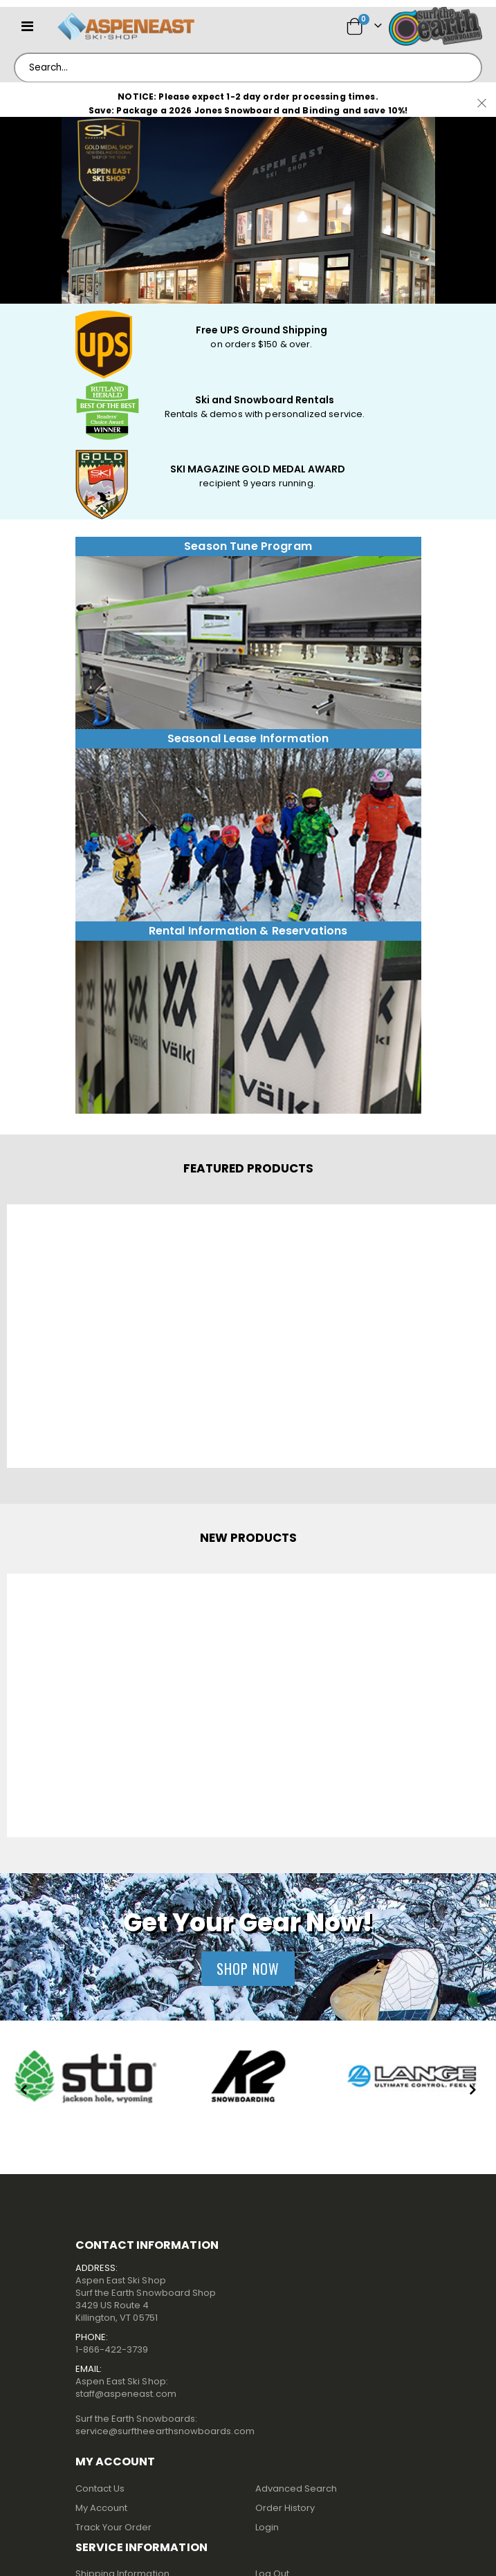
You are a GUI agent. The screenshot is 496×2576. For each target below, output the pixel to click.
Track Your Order (113, 2527)
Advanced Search (296, 2488)
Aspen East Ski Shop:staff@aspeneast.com (125, 2387)
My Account (101, 2507)
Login (267, 2527)
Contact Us (100, 2488)
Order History (285, 2507)
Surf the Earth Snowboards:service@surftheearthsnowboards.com (165, 2425)
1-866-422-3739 (112, 2349)
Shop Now (248, 1968)
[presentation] (24, 2091)
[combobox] (248, 68)
